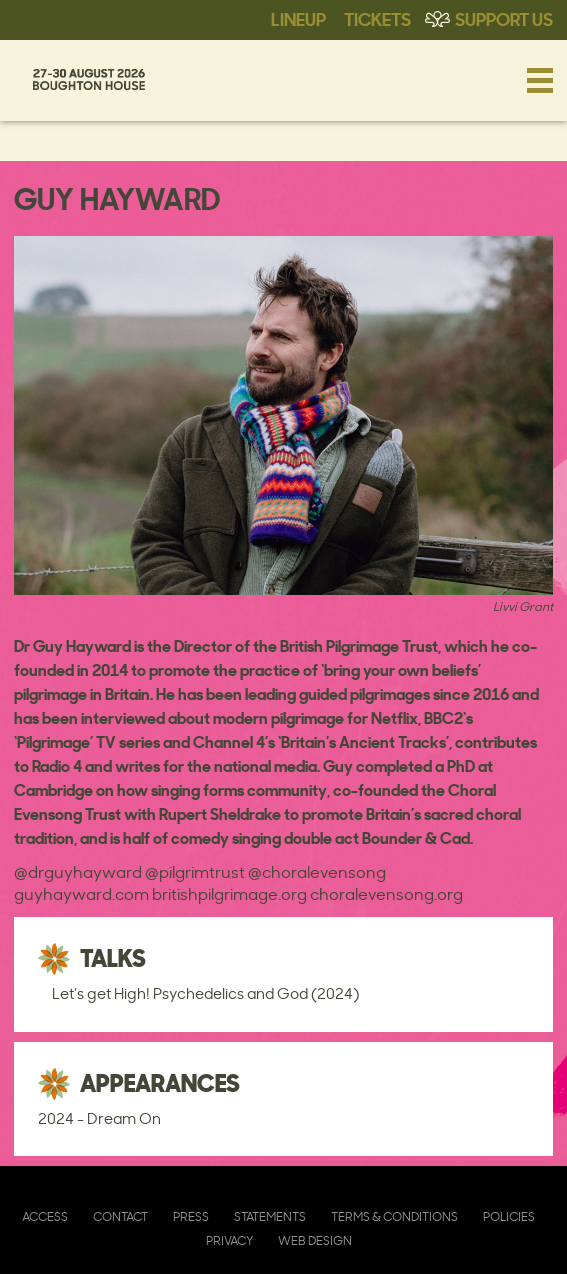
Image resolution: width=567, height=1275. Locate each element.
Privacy (229, 1240)
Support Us (504, 18)
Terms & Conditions (394, 1216)
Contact (120, 1216)
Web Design (315, 1240)
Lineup (298, 18)
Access (45, 1216)
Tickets (377, 18)
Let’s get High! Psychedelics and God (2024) (205, 993)
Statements (270, 1216)
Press (191, 1216)
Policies (509, 1216)
